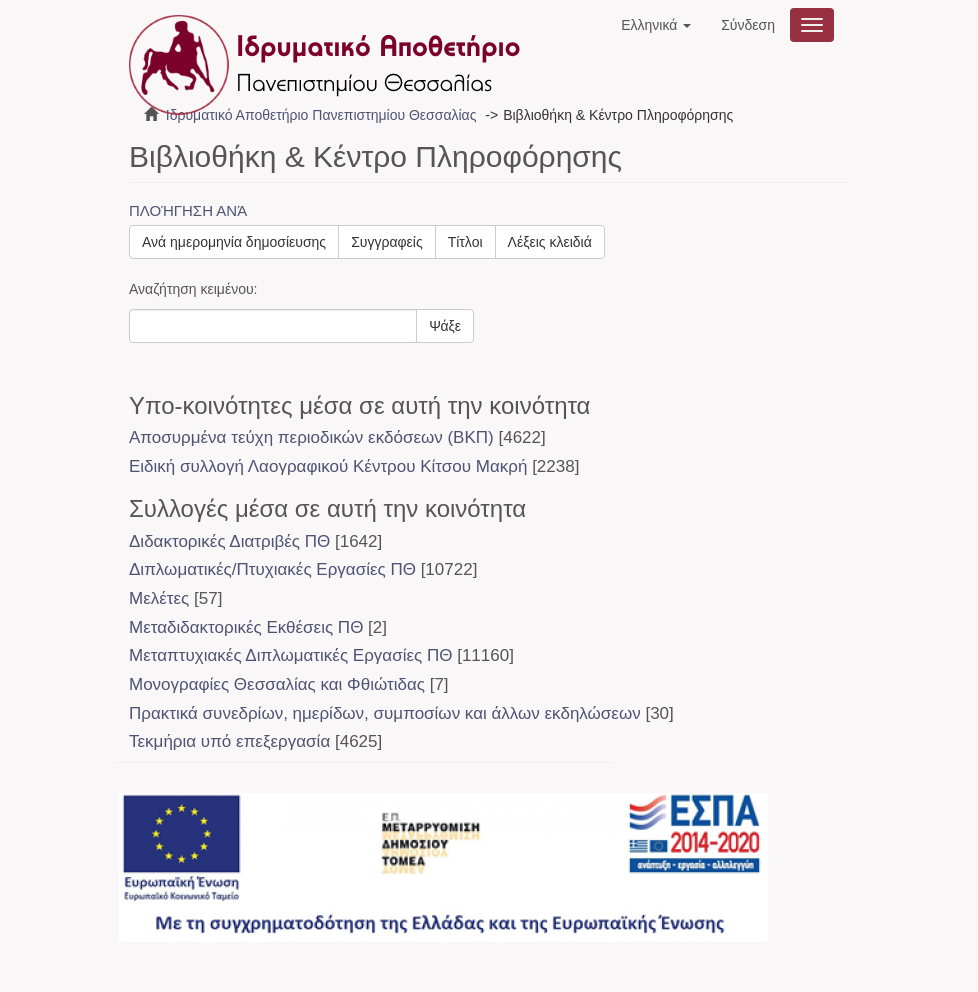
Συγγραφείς (387, 242)
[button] (656, 25)
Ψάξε (445, 326)
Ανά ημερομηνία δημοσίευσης (234, 242)
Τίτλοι (465, 242)
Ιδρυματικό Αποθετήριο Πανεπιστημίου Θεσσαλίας (321, 115)
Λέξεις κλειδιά (550, 242)
